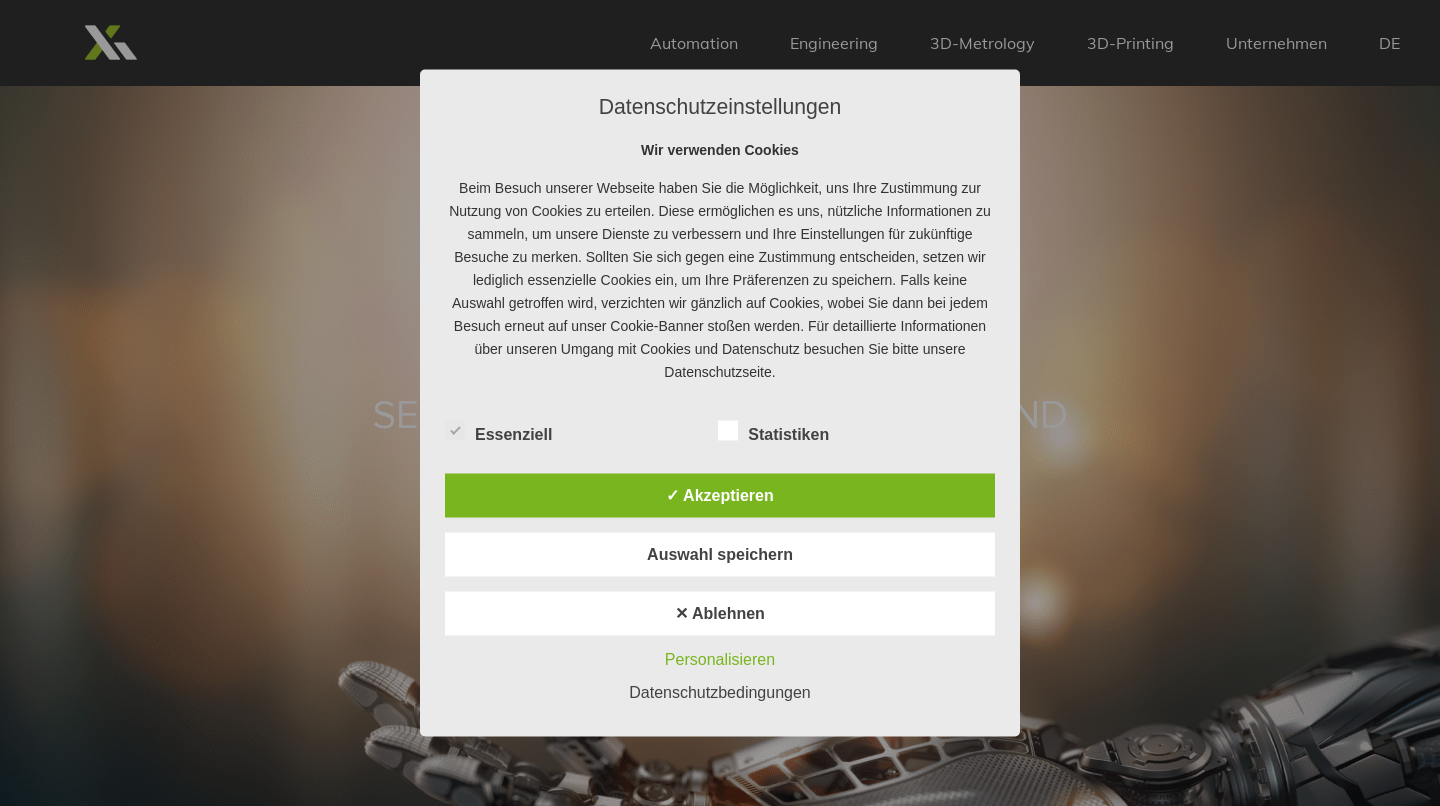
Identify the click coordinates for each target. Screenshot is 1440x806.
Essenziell (498, 432)
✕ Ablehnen (720, 613)
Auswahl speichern (720, 554)
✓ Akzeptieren (720, 495)
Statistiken (773, 432)
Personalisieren (720, 659)
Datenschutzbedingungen (719, 692)
